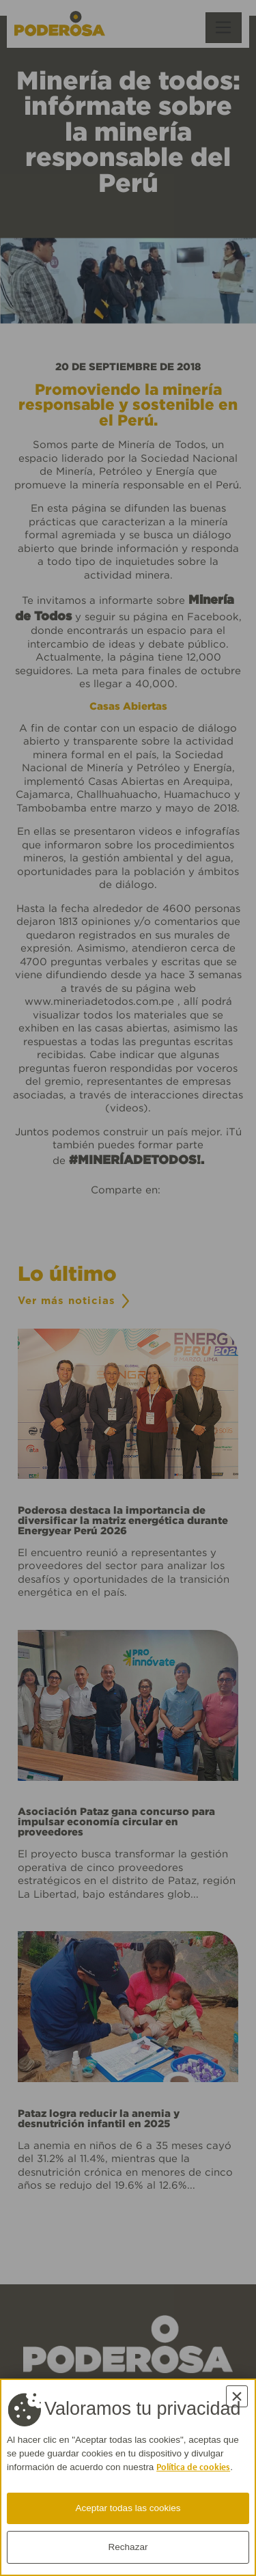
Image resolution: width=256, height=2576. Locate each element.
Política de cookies (193, 2467)
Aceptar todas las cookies (128, 2508)
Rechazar (128, 2547)
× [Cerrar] (237, 2396)
